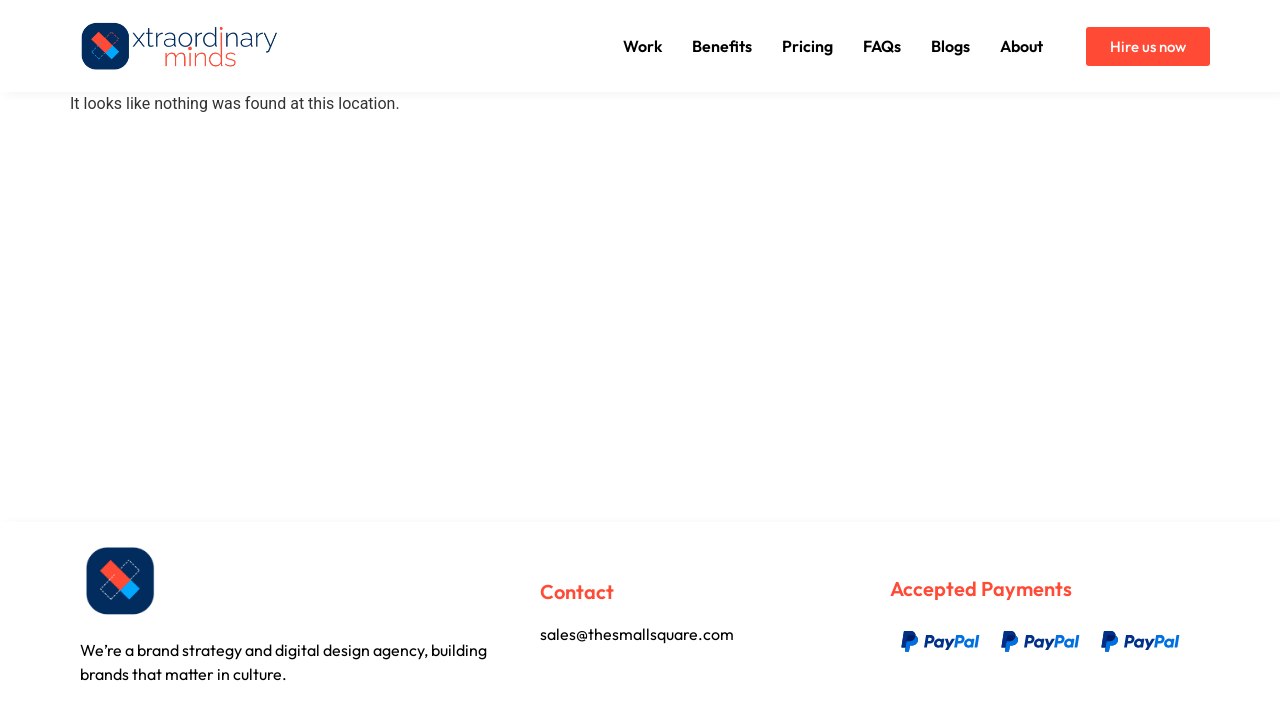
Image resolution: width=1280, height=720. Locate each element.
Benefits (722, 46)
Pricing (807, 46)
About (1021, 46)
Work (642, 46)
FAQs (882, 46)
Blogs (950, 46)
